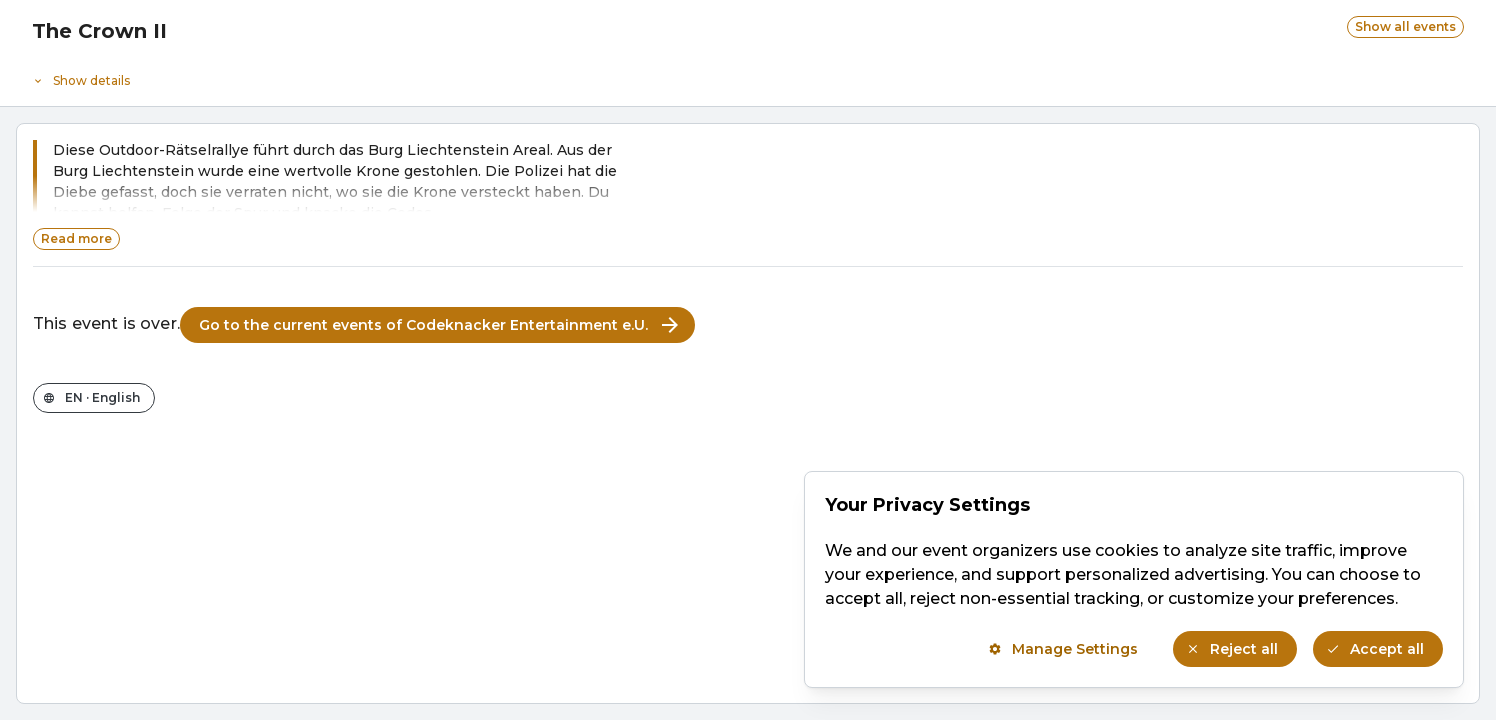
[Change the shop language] (94, 398)
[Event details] (748, 76)
